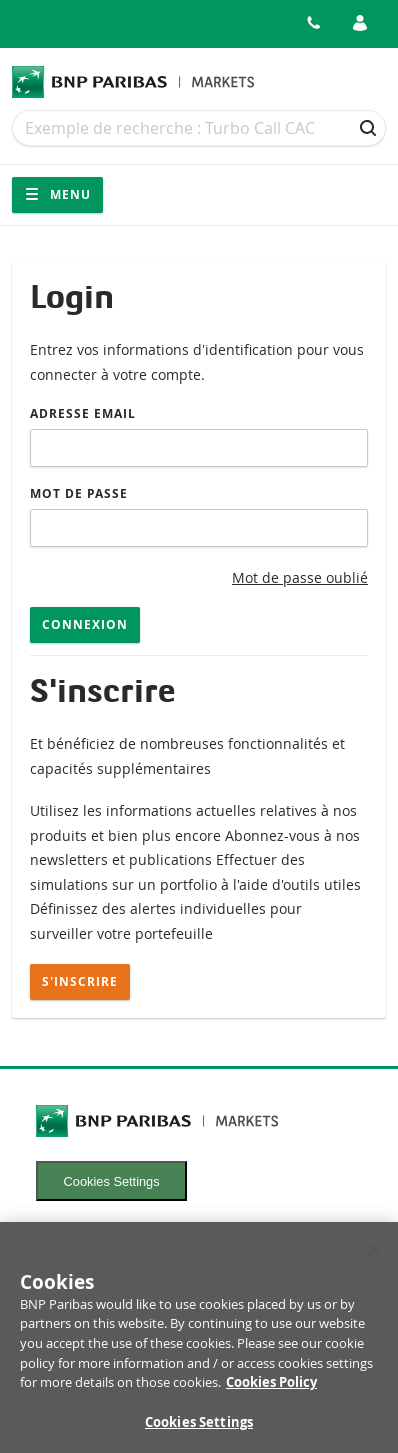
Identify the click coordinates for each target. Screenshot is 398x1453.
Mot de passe (79, 493)
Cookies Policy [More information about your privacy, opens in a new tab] (271, 1387)
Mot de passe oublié (300, 577)
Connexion (85, 624)
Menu (57, 194)
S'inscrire (80, 981)
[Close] (374, 1255)
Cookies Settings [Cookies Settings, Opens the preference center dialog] (199, 1427)
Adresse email (83, 413)
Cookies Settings (112, 1181)
